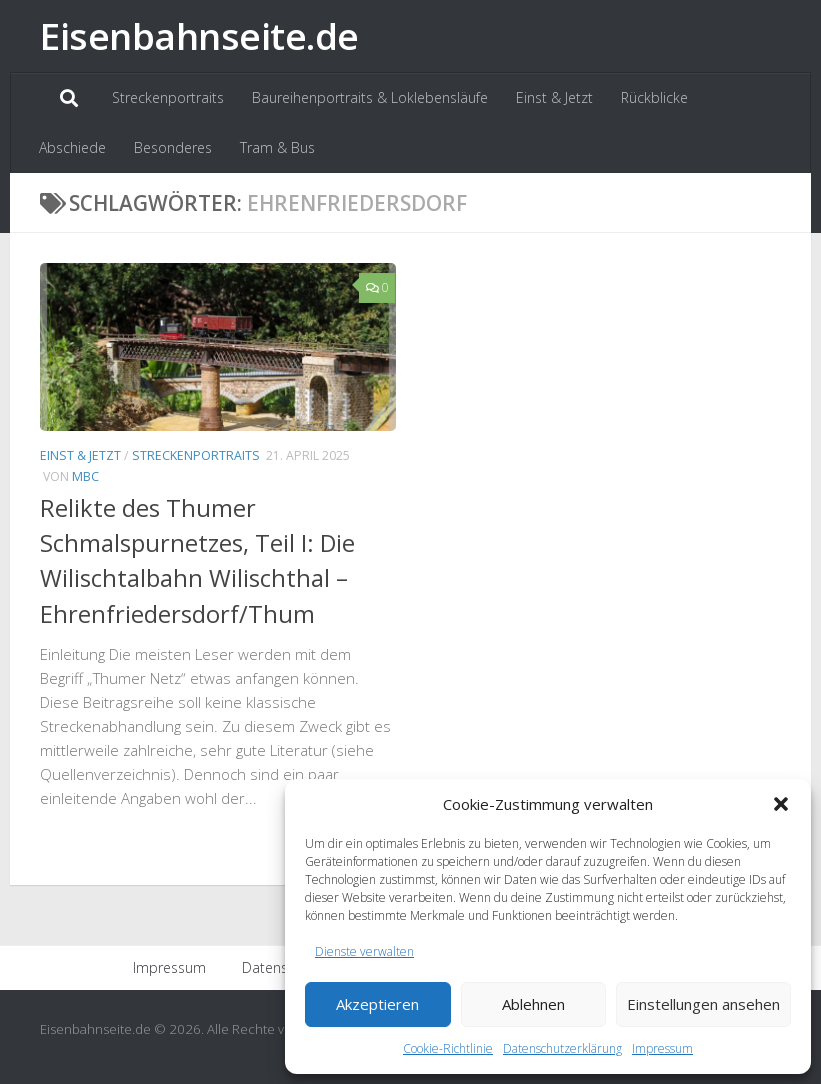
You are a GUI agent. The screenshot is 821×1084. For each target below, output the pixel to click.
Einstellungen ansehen (703, 1004)
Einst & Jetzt (554, 97)
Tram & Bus (277, 147)
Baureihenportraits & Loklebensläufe (370, 97)
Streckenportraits (168, 97)
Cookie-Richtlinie (448, 1048)
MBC (85, 476)
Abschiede (72, 147)
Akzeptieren (377, 1004)
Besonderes (173, 147)
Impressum (662, 1048)
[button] (781, 804)
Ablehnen (533, 1004)
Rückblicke (654, 97)
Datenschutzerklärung (562, 1048)
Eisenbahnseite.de (199, 35)
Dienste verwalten (364, 951)
